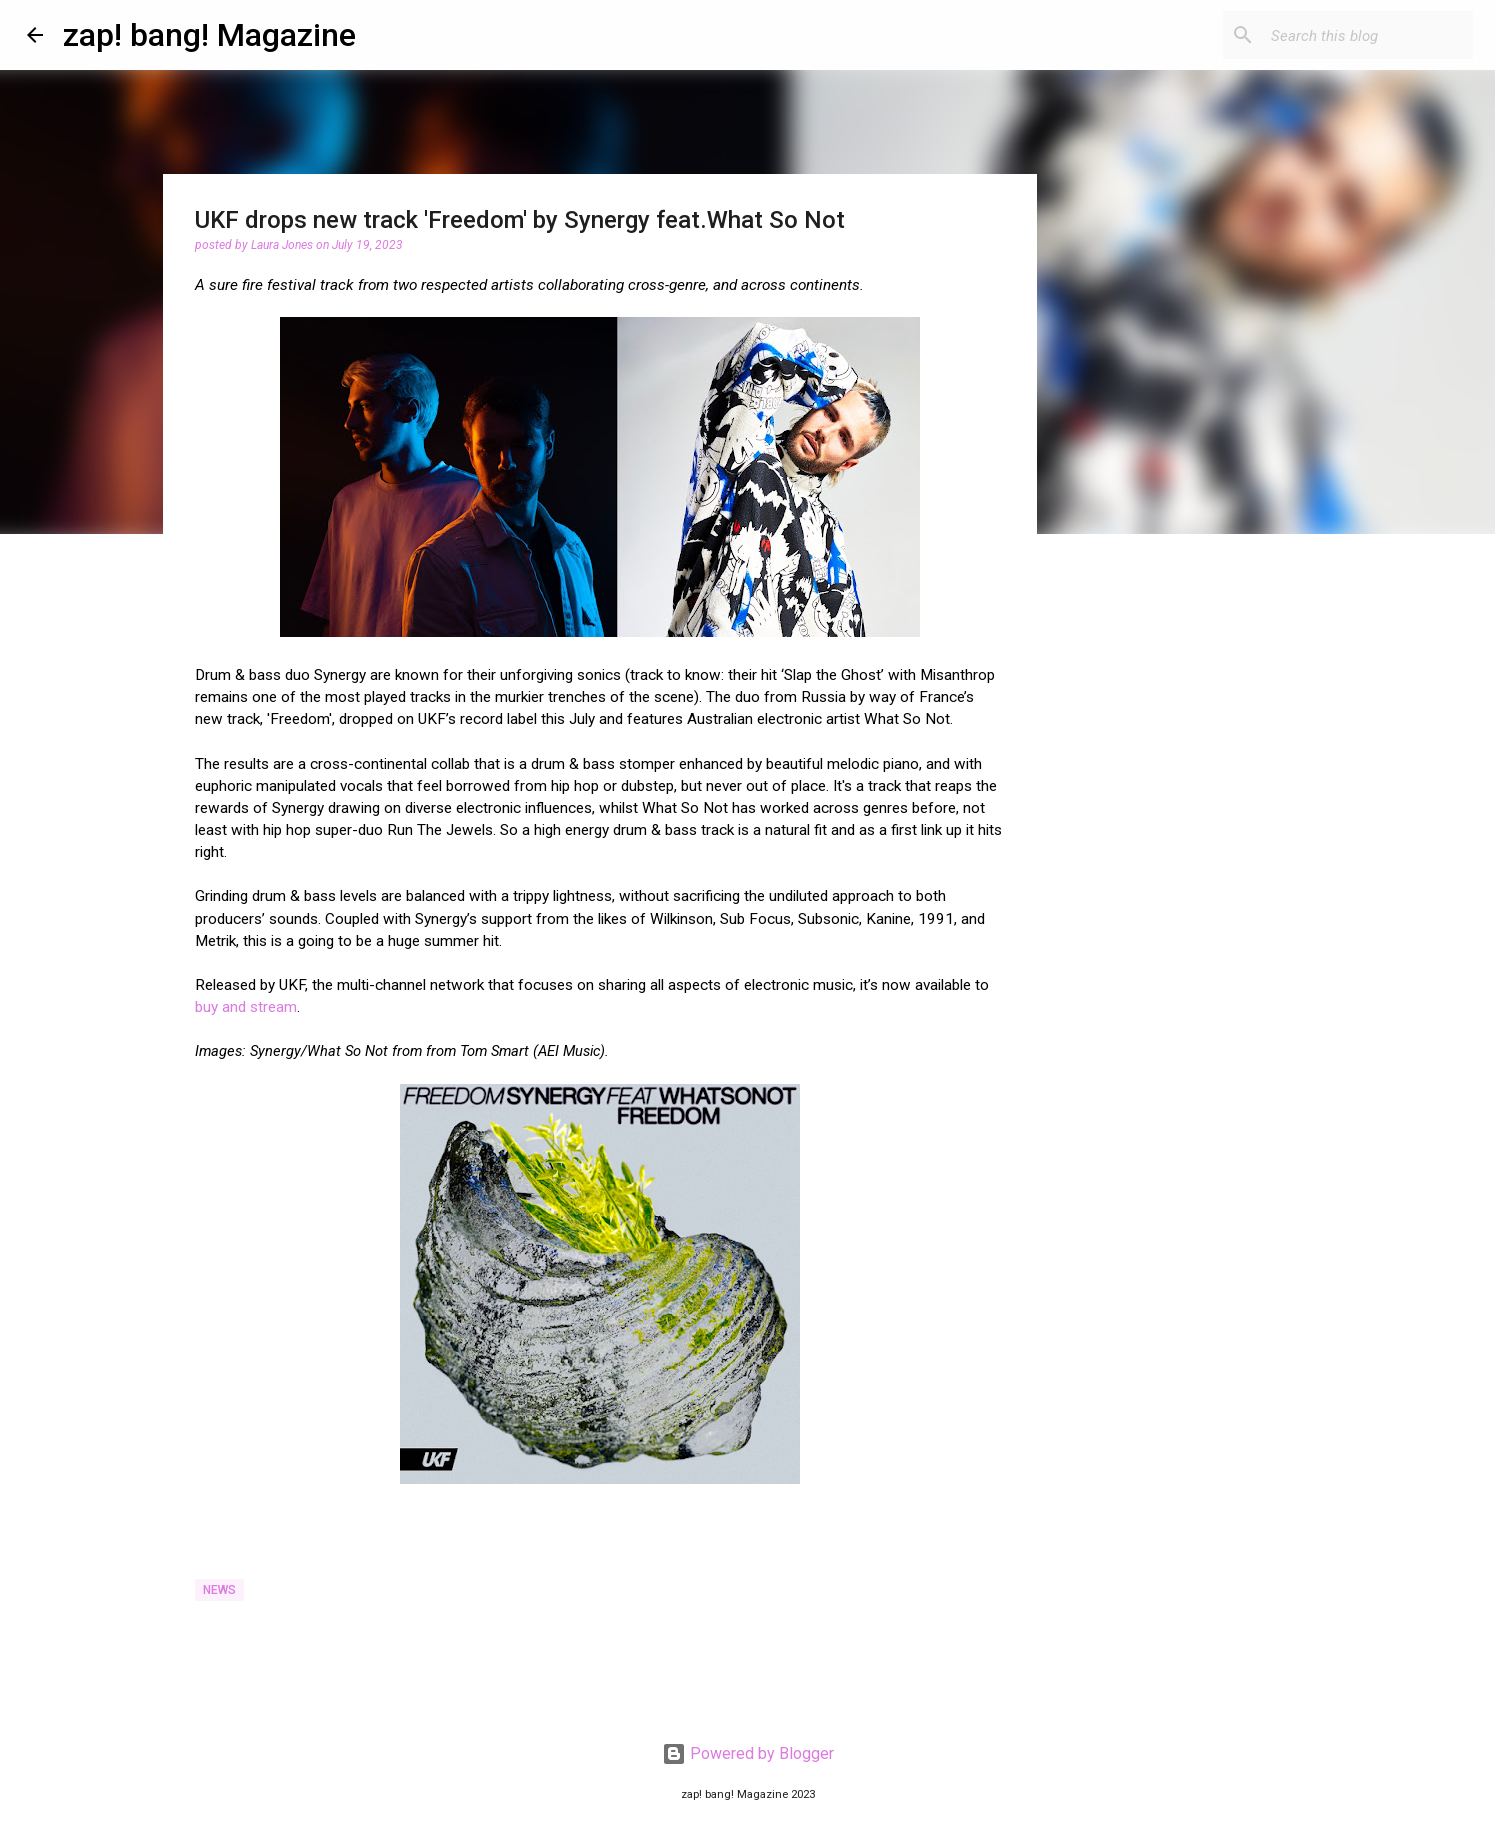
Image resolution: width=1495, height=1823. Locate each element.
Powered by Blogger (748, 1753)
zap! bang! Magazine (209, 35)
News (219, 1590)
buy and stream (246, 1007)
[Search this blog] (1368, 35)
